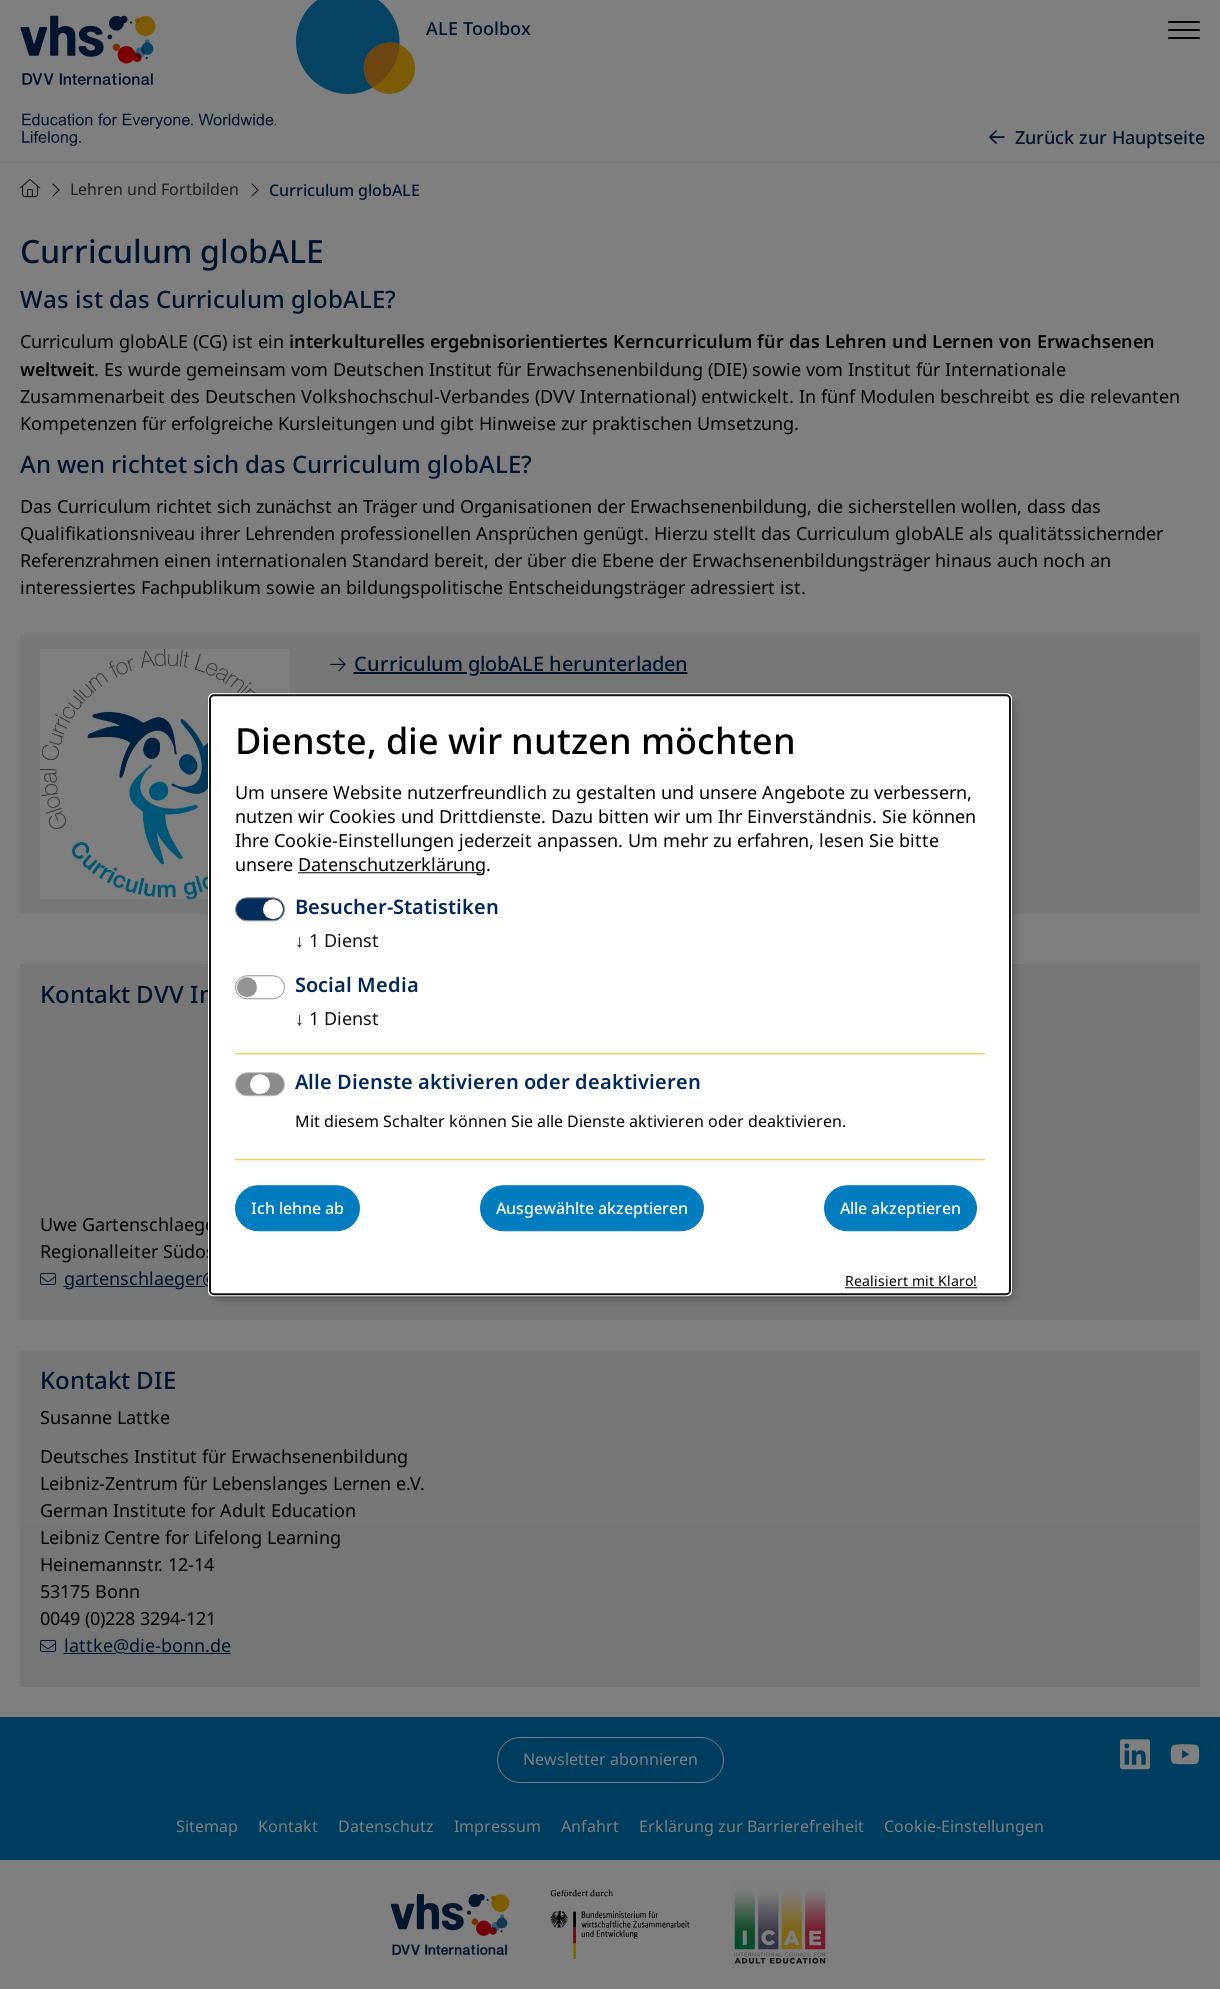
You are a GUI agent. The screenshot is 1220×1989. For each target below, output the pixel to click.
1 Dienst (337, 941)
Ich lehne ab (297, 1208)
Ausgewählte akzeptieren (592, 1208)
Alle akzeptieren (900, 1208)
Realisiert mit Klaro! (911, 1281)
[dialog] (610, 994)
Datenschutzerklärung (392, 865)
